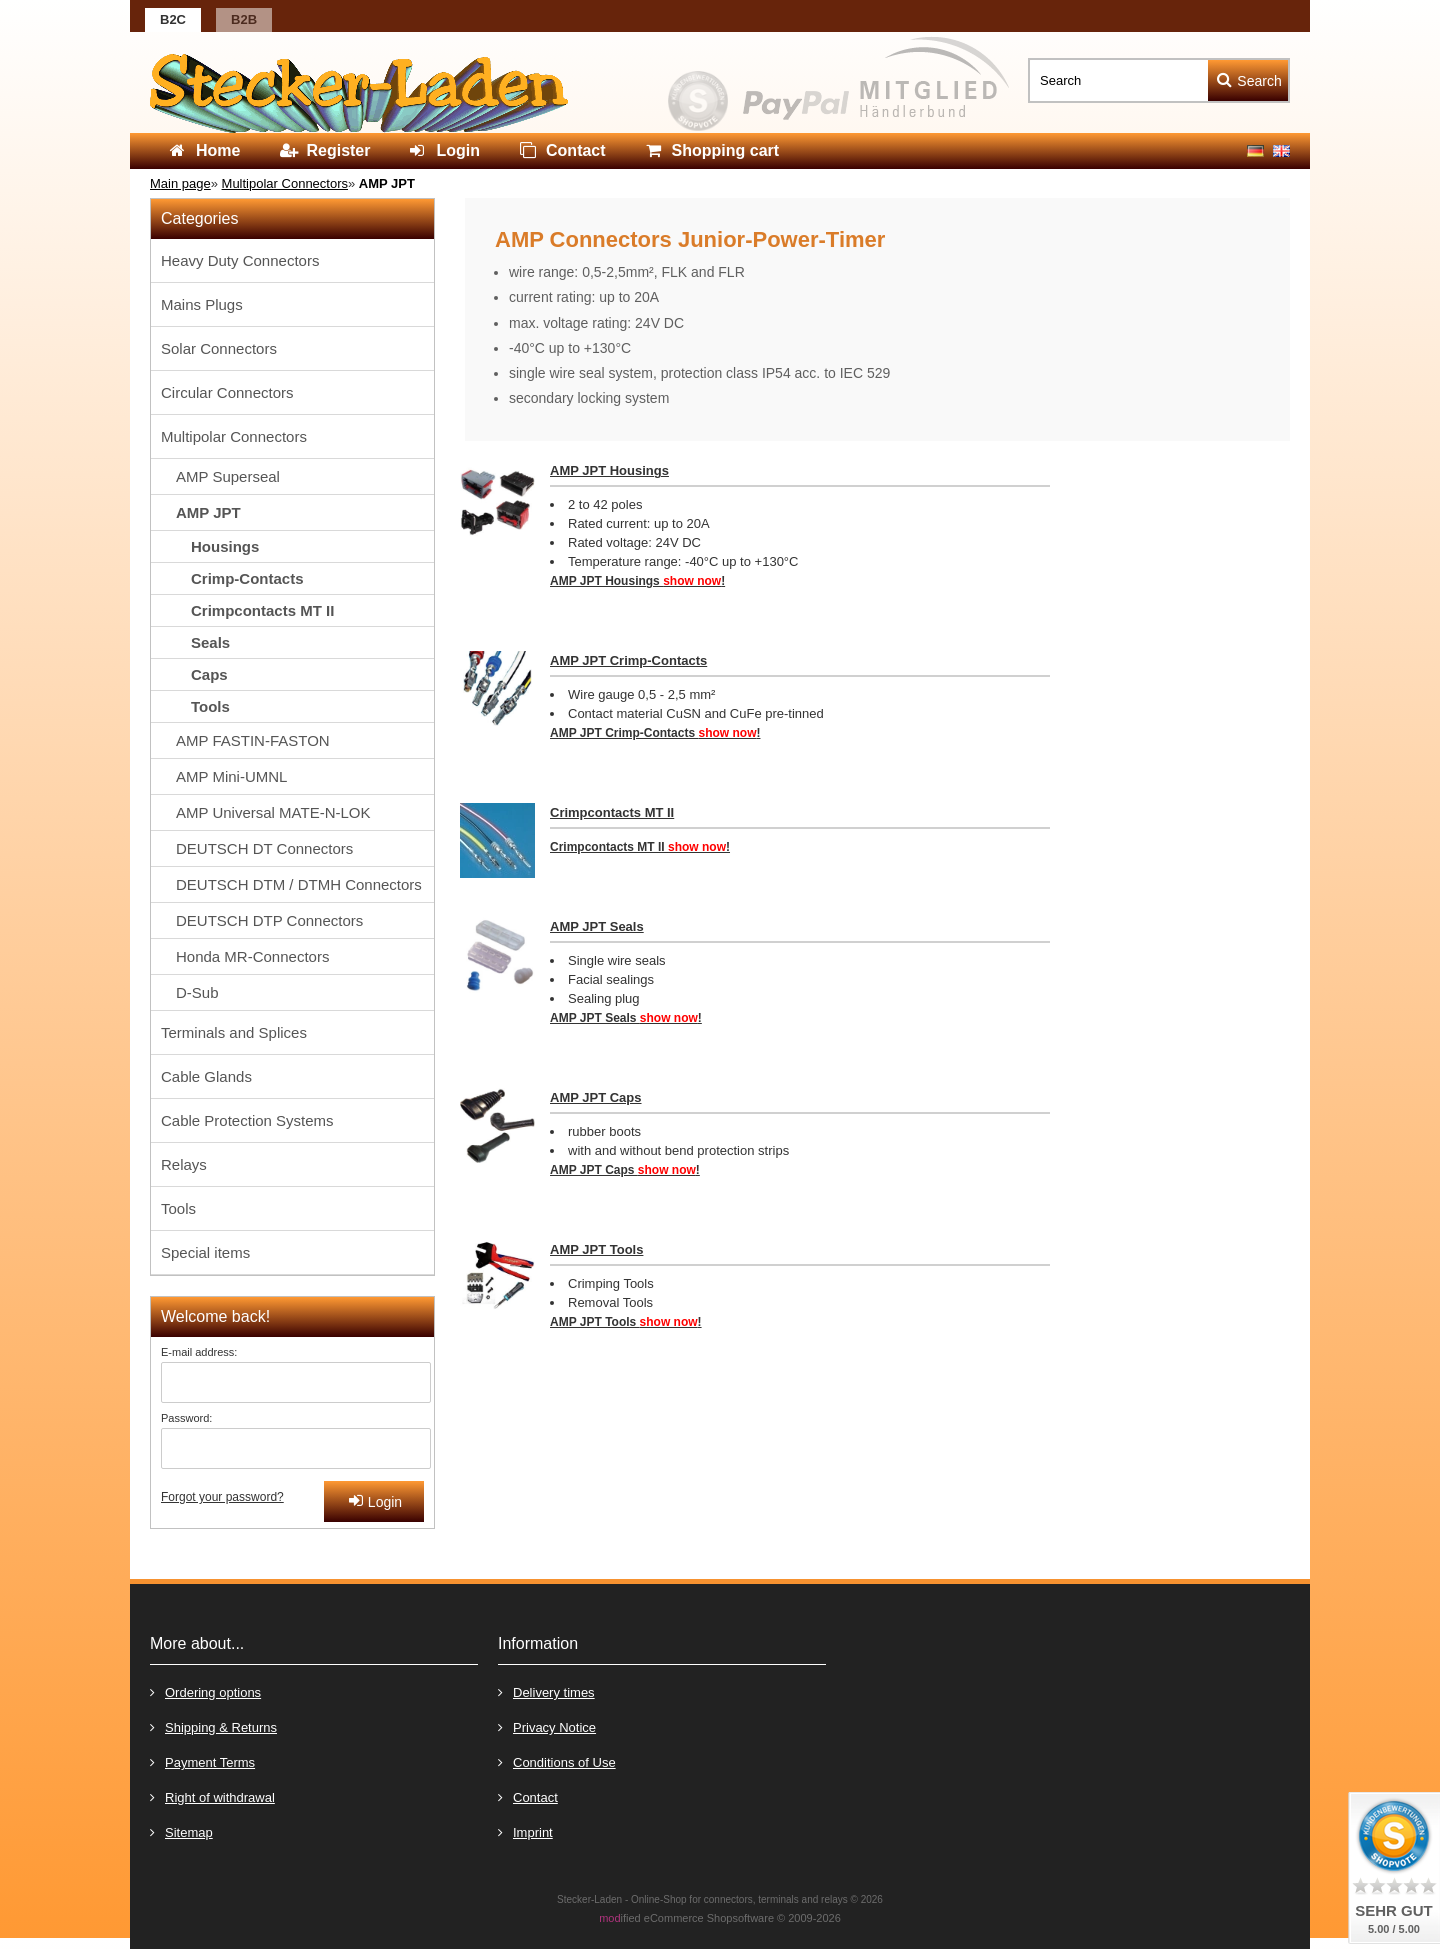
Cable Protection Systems (247, 1120)
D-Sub (197, 992)
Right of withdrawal (212, 1796)
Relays (184, 1164)
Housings (225, 546)
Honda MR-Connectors (252, 956)
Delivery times (546, 1691)
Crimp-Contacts (247, 578)
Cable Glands (206, 1076)
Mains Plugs (202, 304)
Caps (209, 674)
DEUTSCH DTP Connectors (269, 920)
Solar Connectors (219, 348)
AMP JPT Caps (596, 1097)
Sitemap (181, 1831)
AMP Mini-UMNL (231, 776)
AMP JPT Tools (596, 1249)
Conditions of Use (557, 1761)
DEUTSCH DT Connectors (264, 848)
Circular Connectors (227, 392)
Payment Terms (202, 1761)
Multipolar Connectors (234, 436)
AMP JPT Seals (597, 926)
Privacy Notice (547, 1726)
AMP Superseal (228, 476)
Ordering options (205, 1691)
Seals (210, 642)
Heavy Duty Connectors (240, 260)
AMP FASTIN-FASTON (253, 740)
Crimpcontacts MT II (612, 812)
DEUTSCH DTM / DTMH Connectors (299, 884)
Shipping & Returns (213, 1726)
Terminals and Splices (234, 1032)
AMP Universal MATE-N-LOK (273, 812)
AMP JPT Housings (609, 470)
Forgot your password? (222, 1497)
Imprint (525, 1831)
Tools (210, 706)
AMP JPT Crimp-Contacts (628, 660)
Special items (205, 1252)
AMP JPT (208, 512)
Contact (528, 1796)
